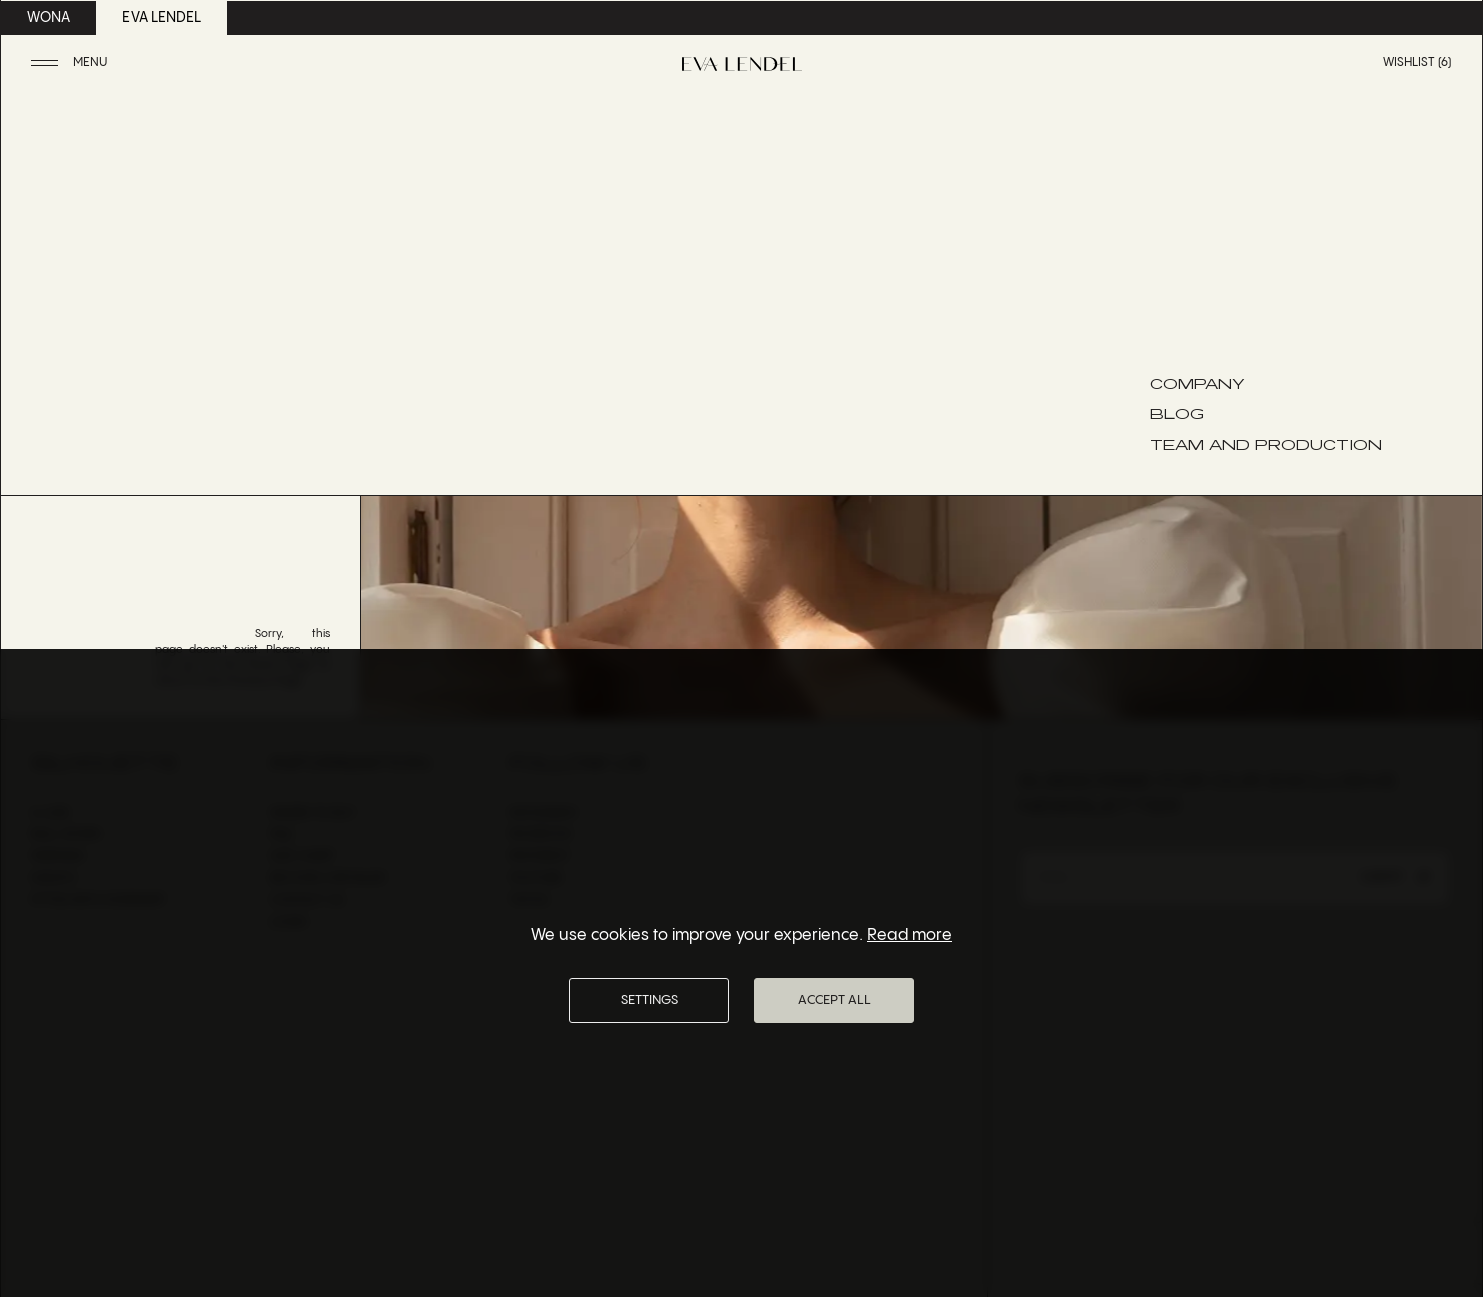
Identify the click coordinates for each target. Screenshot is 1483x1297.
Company (1197, 383)
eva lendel (161, 18)
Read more (909, 935)
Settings (649, 1000)
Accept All (834, 1000)
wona (48, 18)
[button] (71, 63)
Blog (1177, 413)
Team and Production (1266, 444)
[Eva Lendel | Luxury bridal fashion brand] (742, 64)
